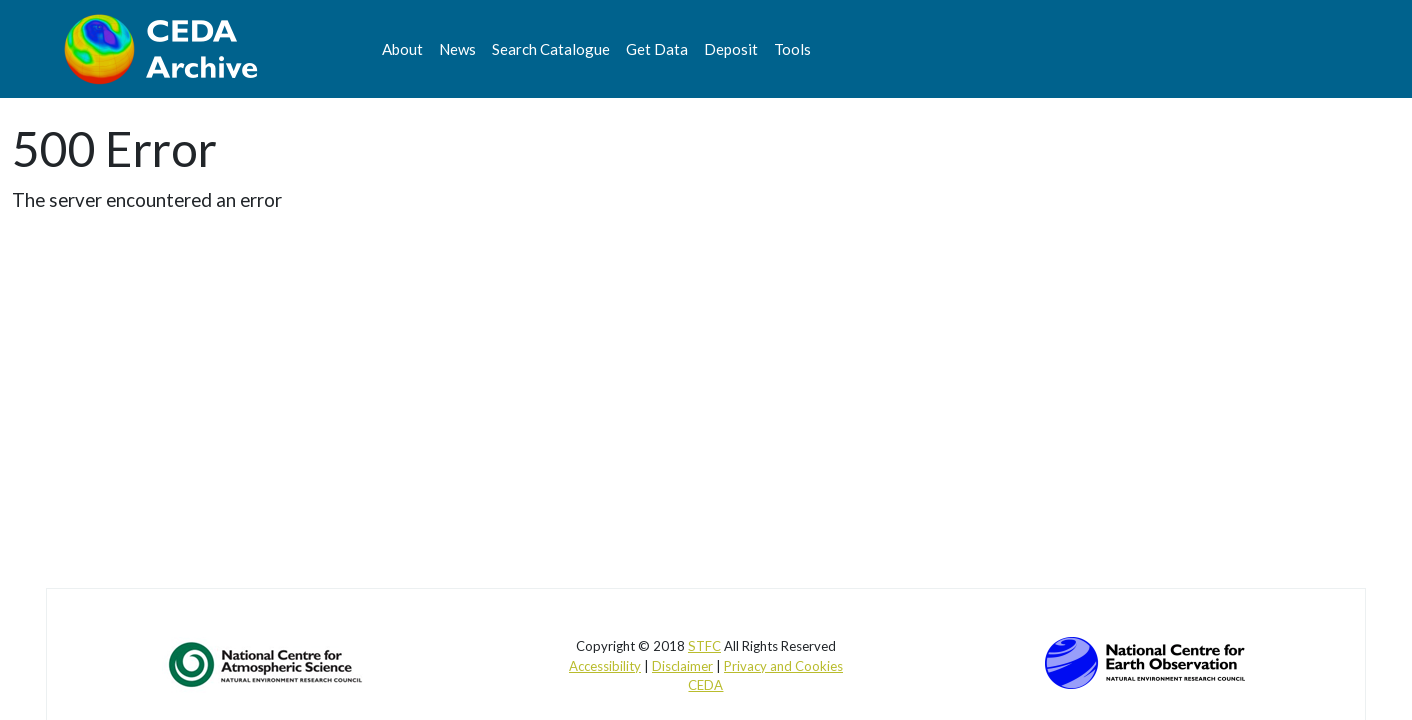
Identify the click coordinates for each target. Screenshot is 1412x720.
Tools (792, 49)
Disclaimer (682, 666)
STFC (704, 646)
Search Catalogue (551, 49)
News (457, 49)
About (402, 49)
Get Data (657, 49)
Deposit (731, 49)
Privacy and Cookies (783, 666)
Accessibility (605, 666)
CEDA (705, 685)
